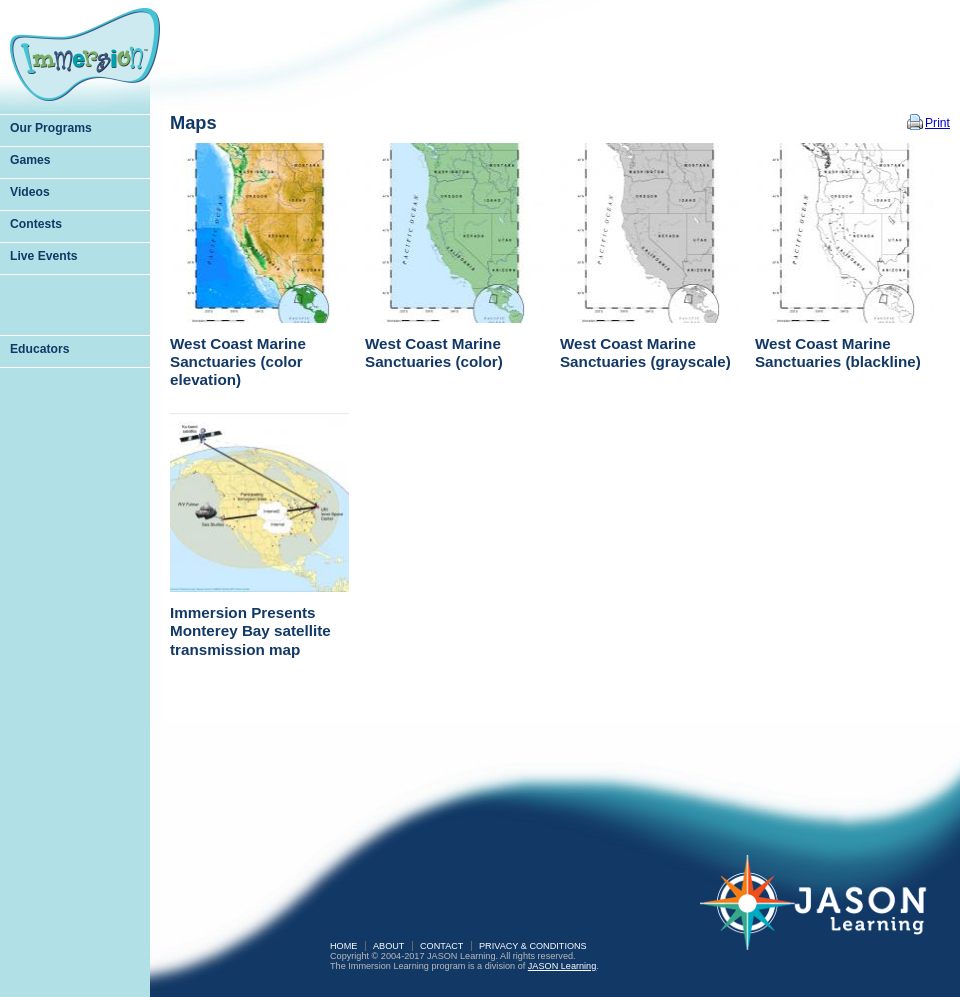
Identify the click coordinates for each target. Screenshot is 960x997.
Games (30, 160)
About (388, 946)
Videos (30, 192)
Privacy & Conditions (533, 946)
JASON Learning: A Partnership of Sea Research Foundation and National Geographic (825, 916)
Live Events (44, 256)
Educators (39, 349)
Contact (441, 946)
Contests (36, 224)
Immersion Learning (85, 54)
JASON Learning (562, 966)
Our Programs (51, 128)
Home (343, 946)
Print (937, 123)
